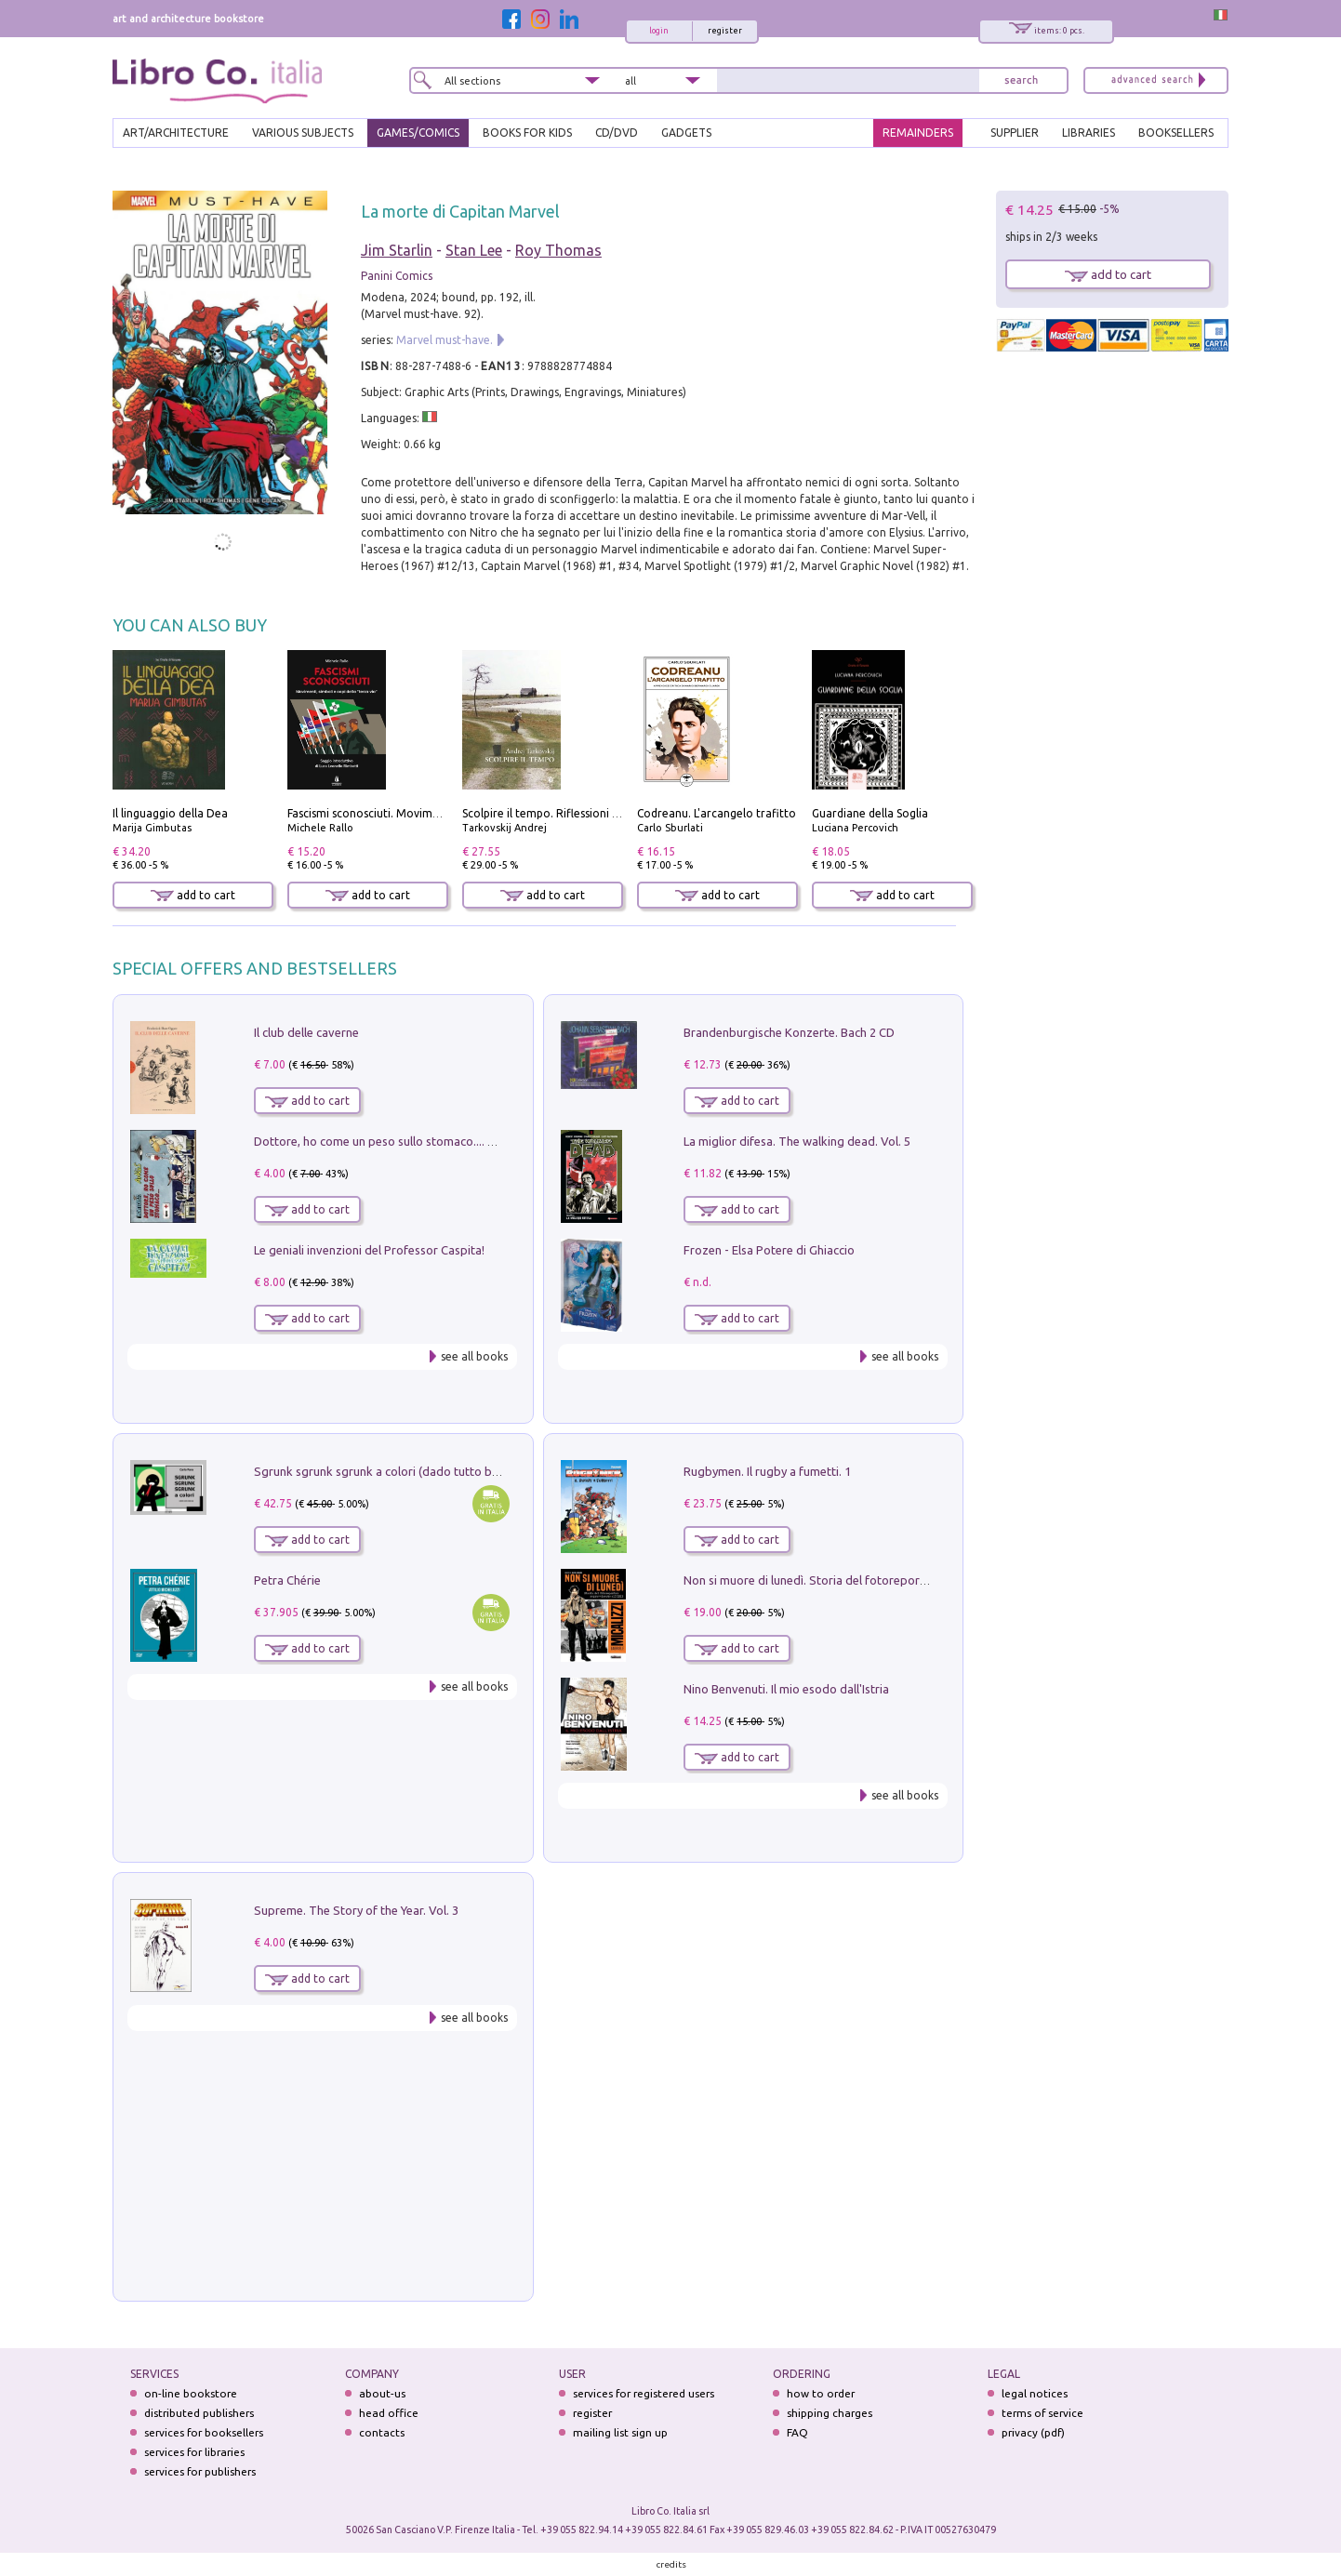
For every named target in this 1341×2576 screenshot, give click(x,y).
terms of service (1042, 2413)
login (659, 30)
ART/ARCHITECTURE (176, 132)
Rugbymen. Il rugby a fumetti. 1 (767, 1471)
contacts (382, 2432)
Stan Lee (473, 250)
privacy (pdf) (1033, 2432)
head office (388, 2413)
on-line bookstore (190, 2393)
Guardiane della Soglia (870, 813)
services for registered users (643, 2393)
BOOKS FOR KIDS (527, 132)
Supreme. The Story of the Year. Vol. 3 (356, 1910)
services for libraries (194, 2452)
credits (671, 2564)
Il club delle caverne (306, 1032)
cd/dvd (616, 132)
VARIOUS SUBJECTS (302, 132)
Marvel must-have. (444, 340)
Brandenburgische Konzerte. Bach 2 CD (789, 1032)
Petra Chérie (287, 1580)
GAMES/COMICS (418, 132)
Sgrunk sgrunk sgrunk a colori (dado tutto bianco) (389, 1471)
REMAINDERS (918, 132)
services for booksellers (203, 2432)
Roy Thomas (558, 250)
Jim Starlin (396, 250)
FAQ (797, 2432)
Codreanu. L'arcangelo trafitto (716, 813)
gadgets (686, 132)
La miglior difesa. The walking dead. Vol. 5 (797, 1141)
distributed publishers (199, 2413)
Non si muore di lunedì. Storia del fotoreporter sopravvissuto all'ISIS (869, 1580)
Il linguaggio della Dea (170, 813)
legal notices (1035, 2393)
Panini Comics (396, 276)
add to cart (193, 895)
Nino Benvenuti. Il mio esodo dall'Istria (786, 1688)
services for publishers (200, 2471)
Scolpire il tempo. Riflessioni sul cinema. (566, 813)
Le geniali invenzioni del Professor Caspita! (369, 1249)
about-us (382, 2393)
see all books (474, 1356)
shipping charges (829, 2413)
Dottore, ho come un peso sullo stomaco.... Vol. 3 (385, 1141)
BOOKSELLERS (1176, 132)
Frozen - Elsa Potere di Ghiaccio (769, 1249)
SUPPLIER (1014, 132)
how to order (821, 2393)
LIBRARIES (1088, 132)
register (725, 30)
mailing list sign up (620, 2432)
